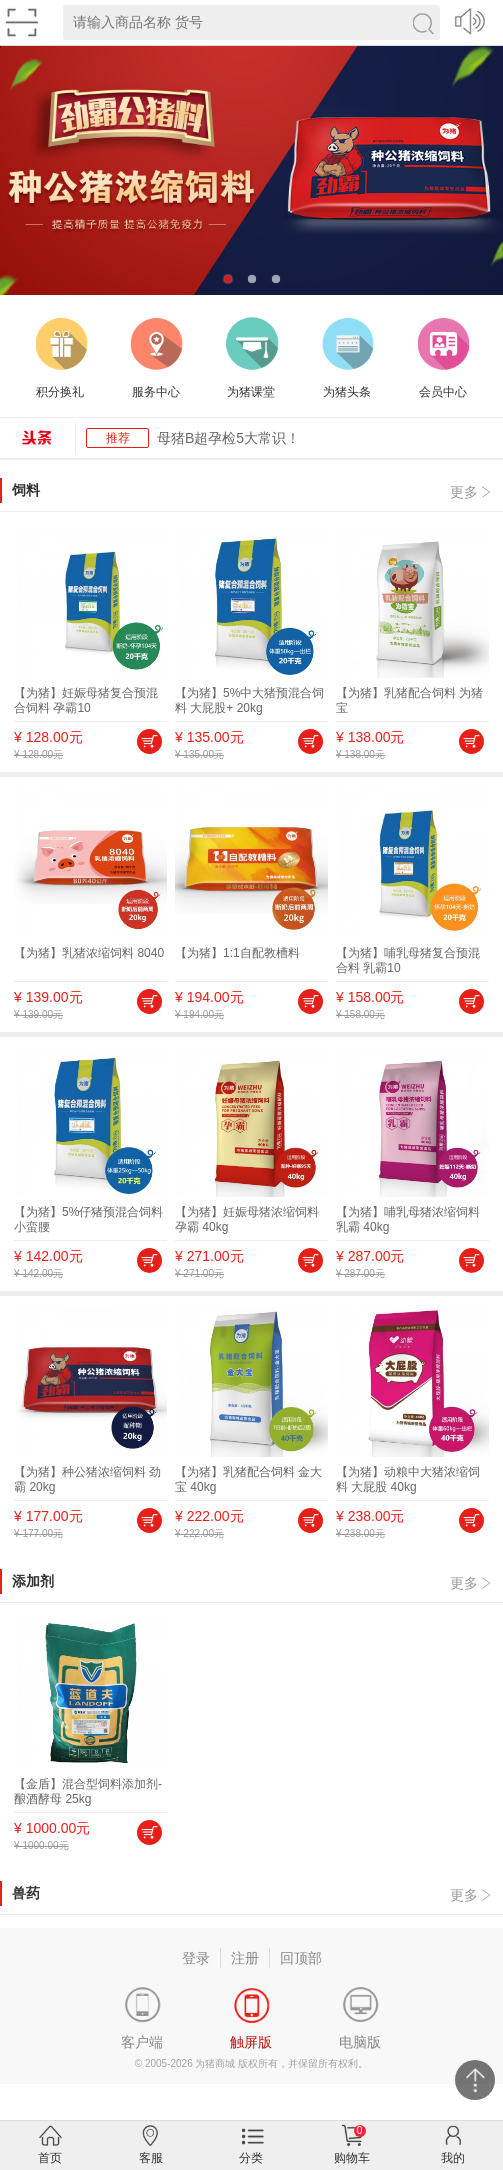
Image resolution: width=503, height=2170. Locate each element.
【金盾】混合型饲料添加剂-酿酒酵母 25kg (88, 1791)
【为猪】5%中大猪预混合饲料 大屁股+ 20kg (249, 700)
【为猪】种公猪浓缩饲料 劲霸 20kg (87, 1479)
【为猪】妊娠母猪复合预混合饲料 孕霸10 (86, 700)
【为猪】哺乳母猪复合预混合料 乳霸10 (408, 960)
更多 (464, 492)
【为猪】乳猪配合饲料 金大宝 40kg (248, 1479)
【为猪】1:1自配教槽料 (237, 953)
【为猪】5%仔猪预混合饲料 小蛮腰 (88, 1219)
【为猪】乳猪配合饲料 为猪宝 (409, 700)
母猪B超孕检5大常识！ (228, 438)
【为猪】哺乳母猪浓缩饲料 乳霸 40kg (408, 1219)
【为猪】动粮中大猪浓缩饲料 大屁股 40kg (408, 1479)
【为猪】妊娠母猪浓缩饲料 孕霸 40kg (247, 1219)
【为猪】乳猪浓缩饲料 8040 (89, 953)
